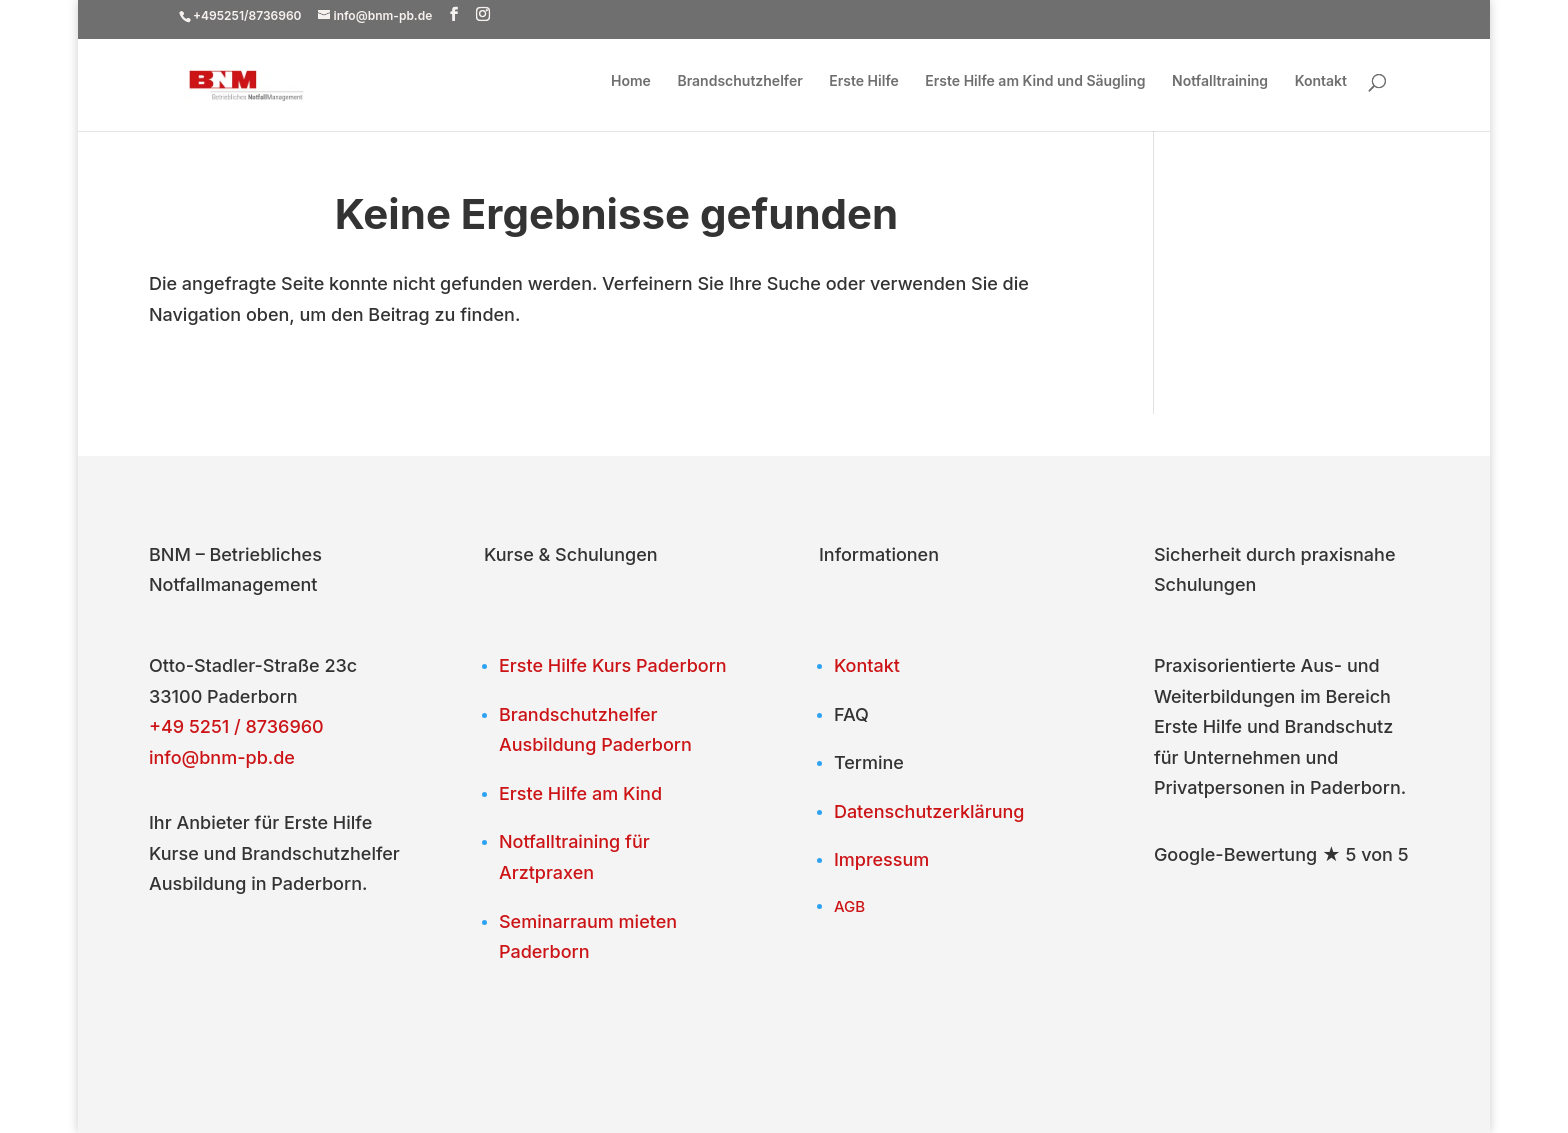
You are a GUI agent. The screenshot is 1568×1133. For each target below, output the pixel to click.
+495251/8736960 (247, 15)
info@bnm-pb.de (222, 757)
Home (631, 81)
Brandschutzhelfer (739, 81)
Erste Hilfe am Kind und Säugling (1035, 81)
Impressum (881, 859)
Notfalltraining (1220, 81)
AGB (849, 906)
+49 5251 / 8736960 (236, 726)
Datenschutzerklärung (929, 811)
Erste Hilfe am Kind (580, 793)
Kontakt (1321, 81)
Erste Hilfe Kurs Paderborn (613, 665)
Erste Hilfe (864, 81)
